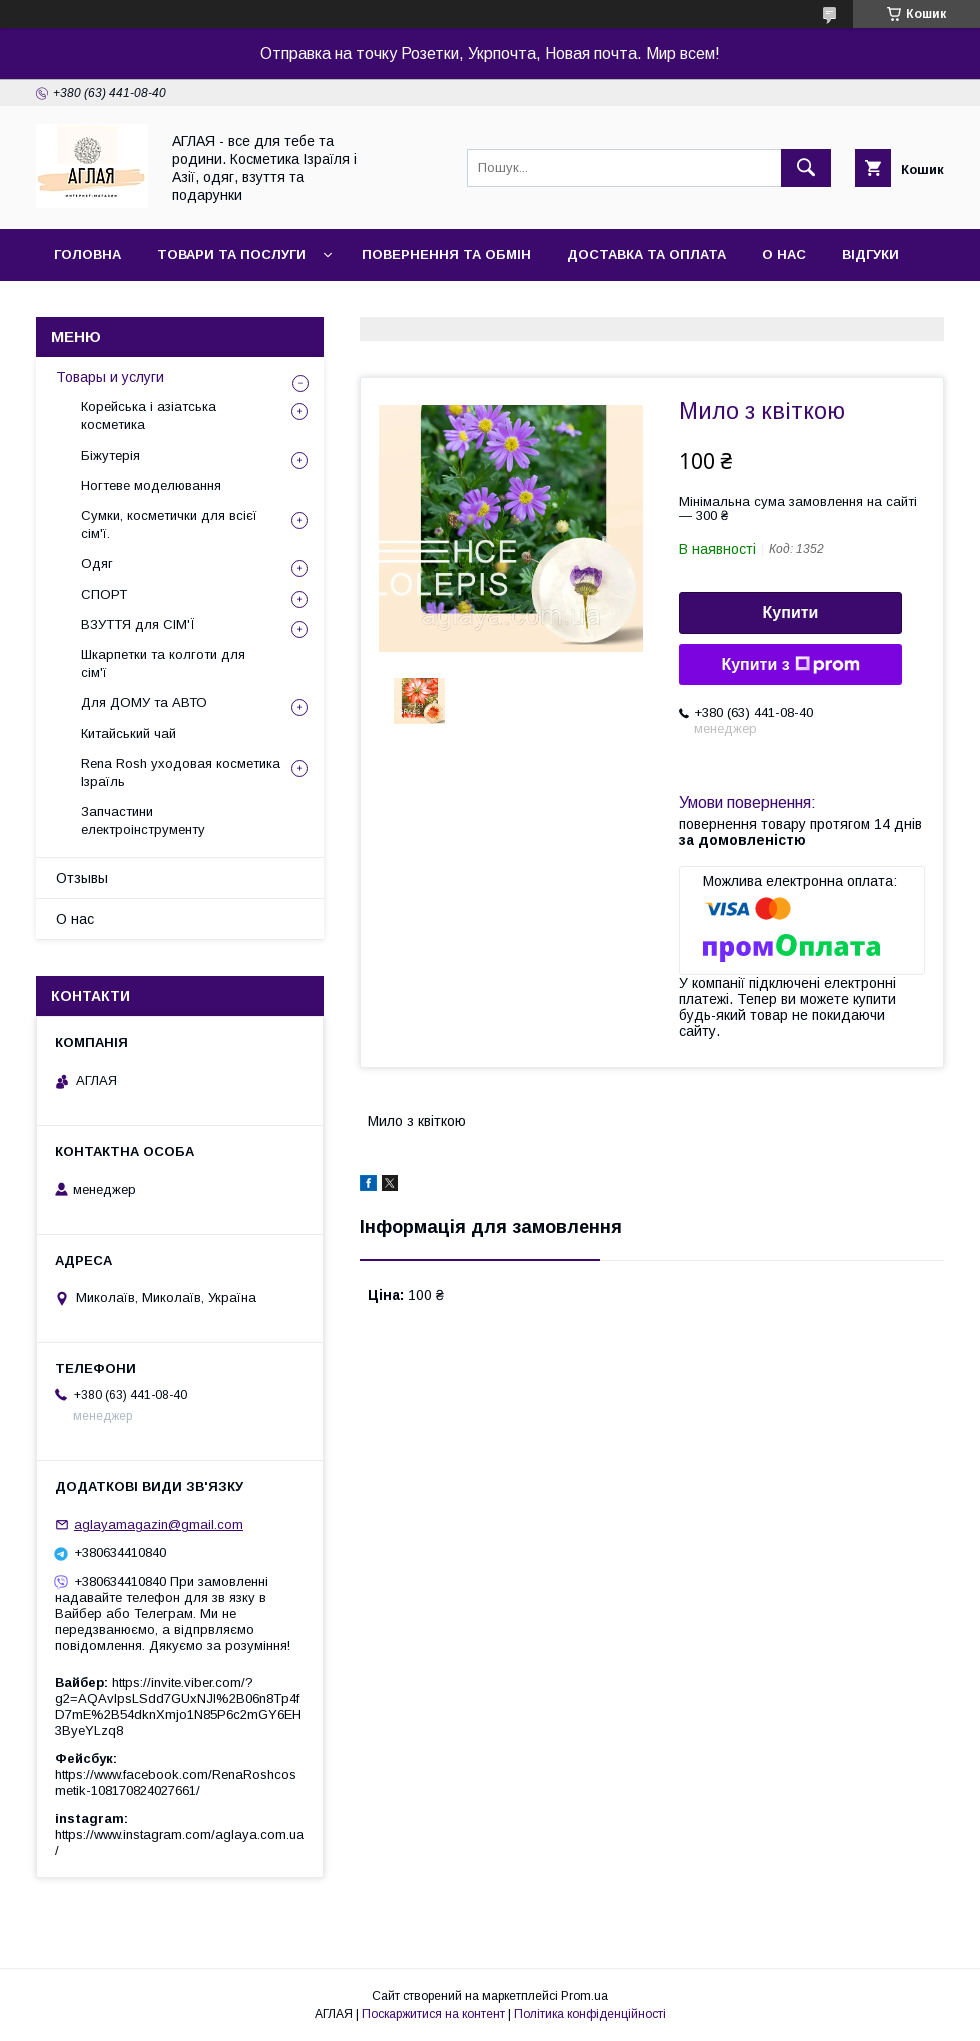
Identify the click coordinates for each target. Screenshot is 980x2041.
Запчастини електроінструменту (143, 820)
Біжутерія (110, 455)
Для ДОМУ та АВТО (144, 702)
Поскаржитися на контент (433, 2014)
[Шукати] (806, 168)
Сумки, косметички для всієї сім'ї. (169, 524)
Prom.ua (584, 1996)
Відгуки (870, 254)
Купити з (790, 665)
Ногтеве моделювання (151, 485)
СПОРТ (104, 594)
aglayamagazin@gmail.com (158, 1524)
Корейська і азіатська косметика (148, 415)
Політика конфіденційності (590, 2014)
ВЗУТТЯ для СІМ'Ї (138, 624)
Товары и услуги (110, 377)
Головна (87, 254)
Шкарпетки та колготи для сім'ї (163, 663)
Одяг (97, 563)
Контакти (91, 306)
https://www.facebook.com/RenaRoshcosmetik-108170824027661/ (175, 1782)
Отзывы (82, 878)
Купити (791, 612)
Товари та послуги (231, 254)
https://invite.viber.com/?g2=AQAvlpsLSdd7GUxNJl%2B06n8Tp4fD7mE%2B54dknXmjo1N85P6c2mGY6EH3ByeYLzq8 (178, 1706)
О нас (784, 254)
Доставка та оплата (646, 254)
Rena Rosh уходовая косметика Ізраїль (180, 772)
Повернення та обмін (446, 254)
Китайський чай (128, 733)
